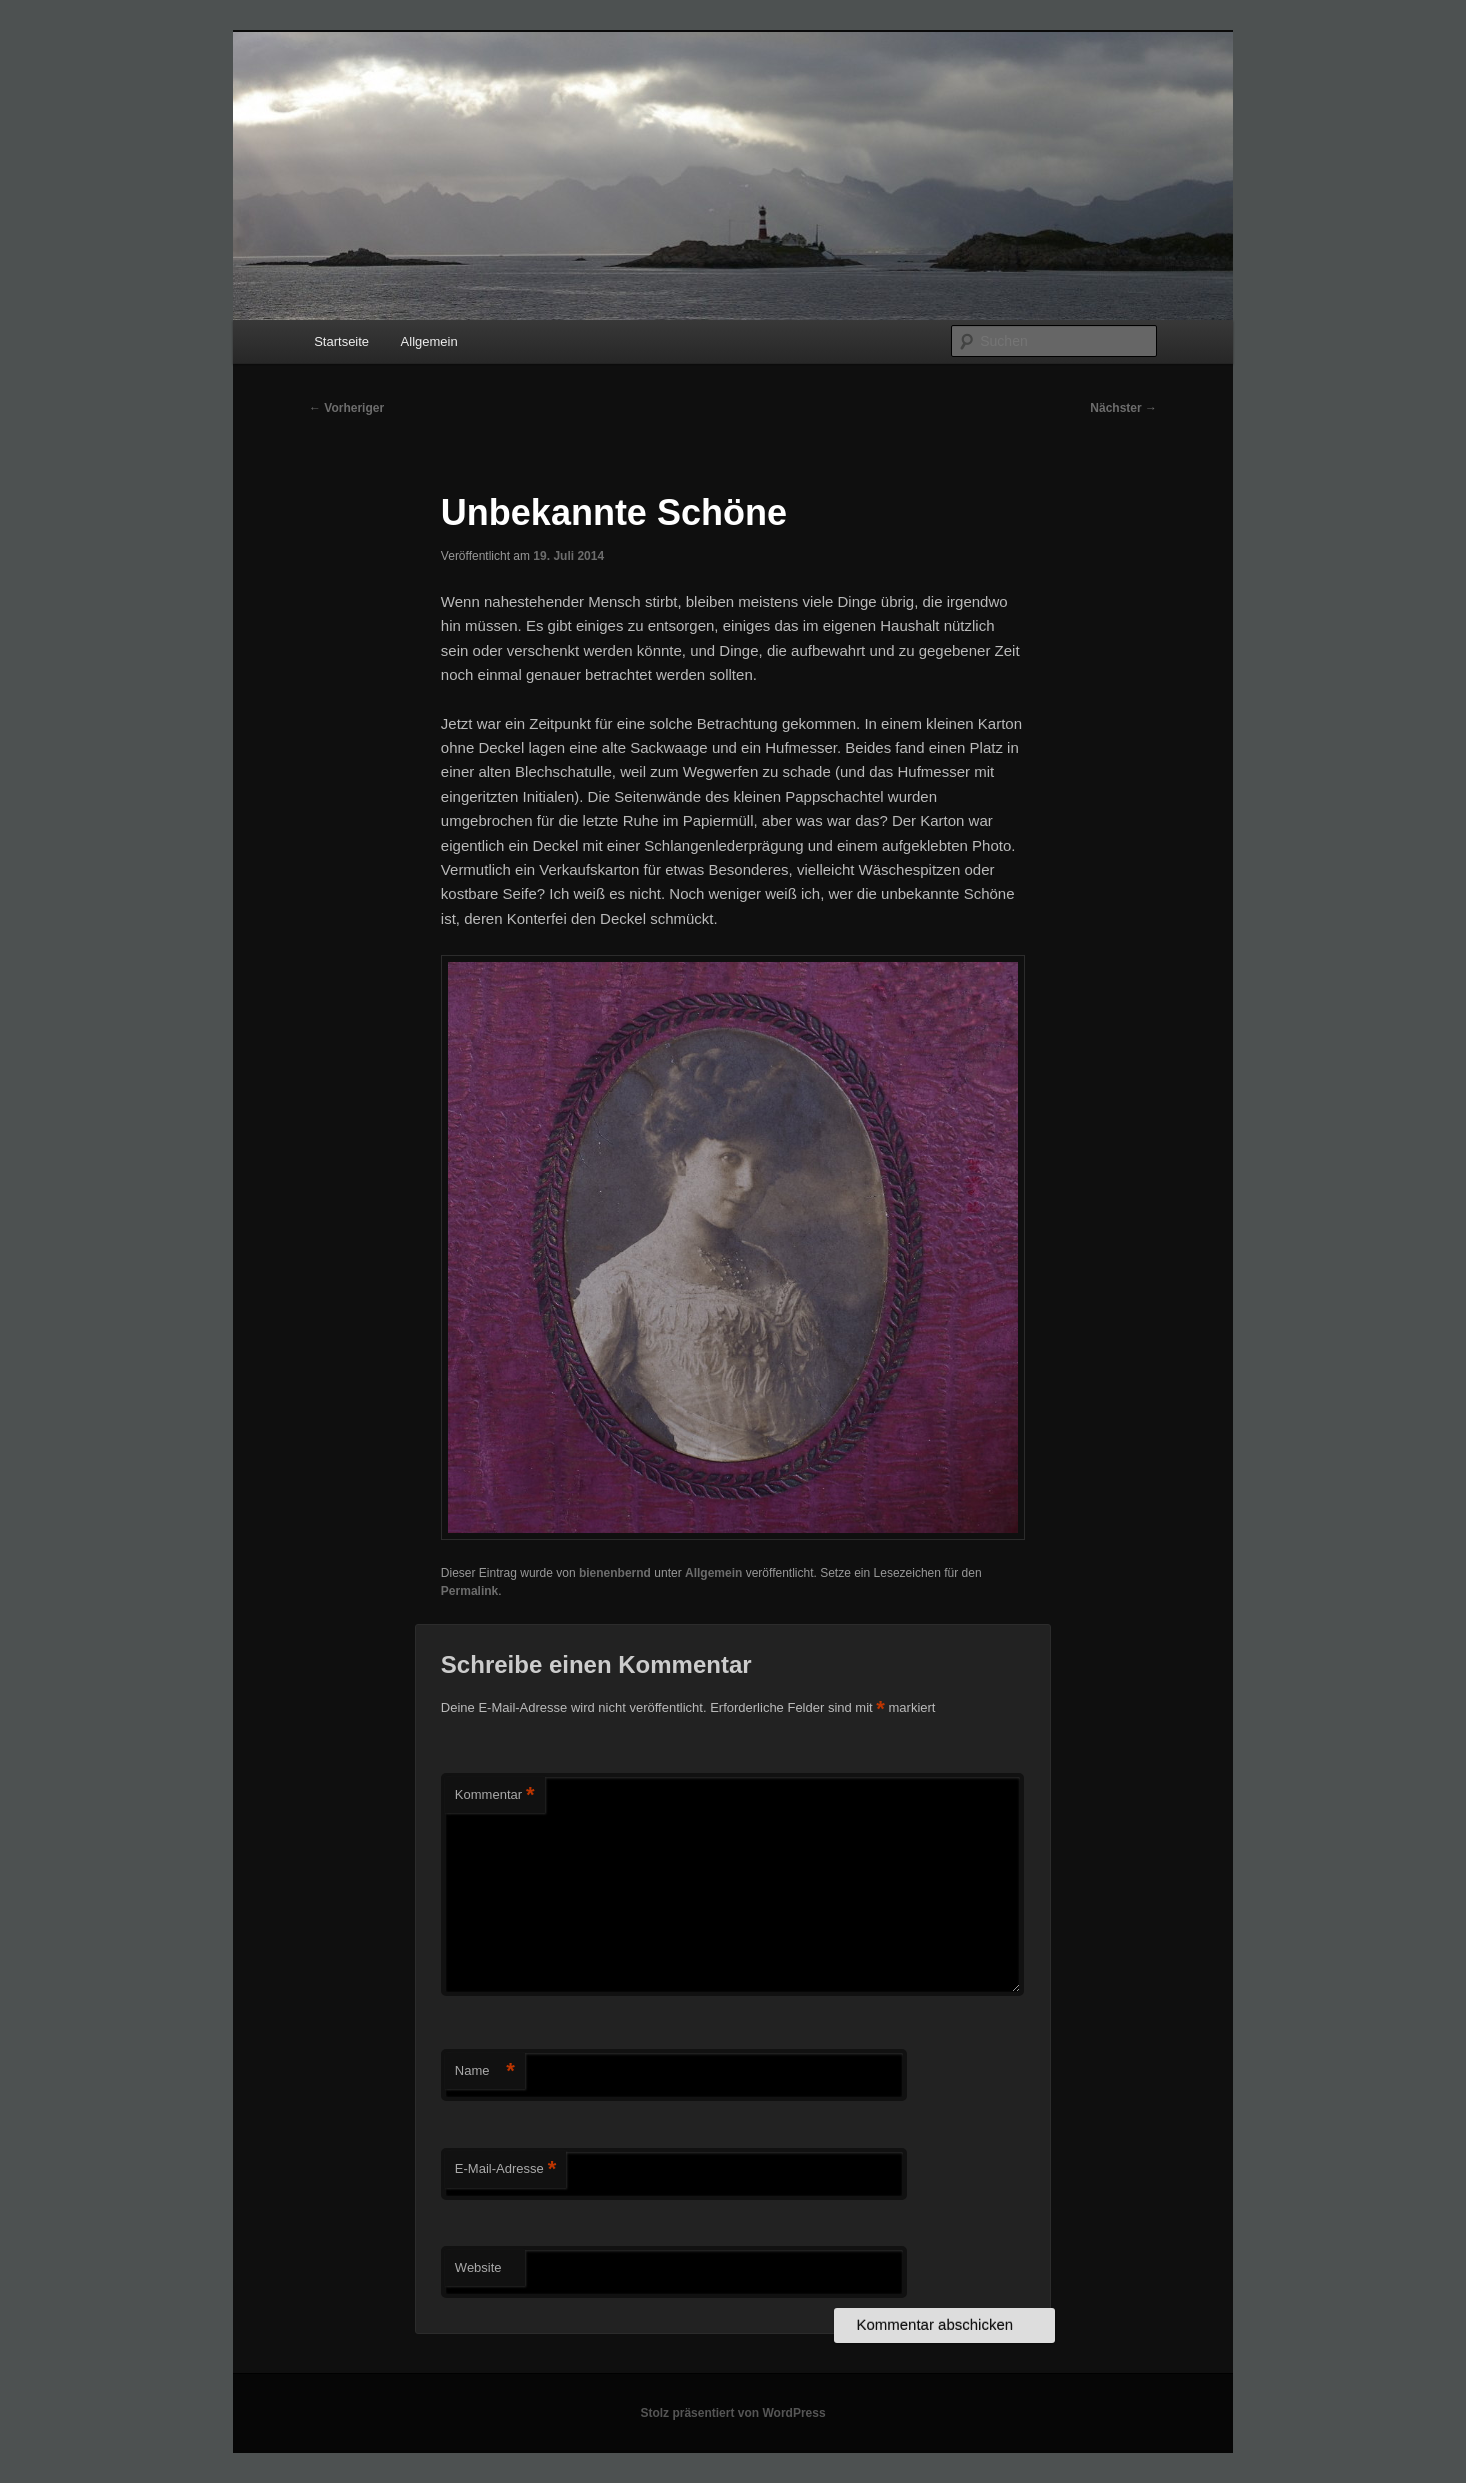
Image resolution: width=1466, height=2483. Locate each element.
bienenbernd (615, 1573)
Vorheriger (346, 408)
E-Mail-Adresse (505, 2169)
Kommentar (495, 1795)
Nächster (1123, 408)
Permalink (469, 1591)
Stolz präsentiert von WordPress (732, 2413)
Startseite (341, 341)
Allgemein (429, 341)
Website (478, 2267)
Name (485, 2071)
